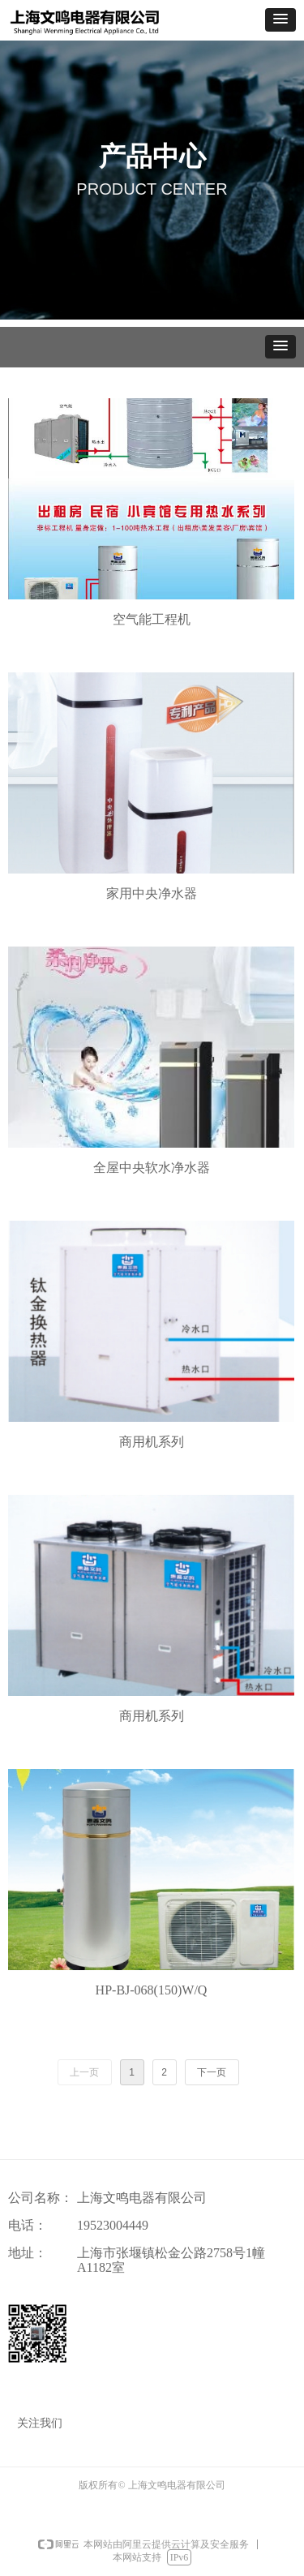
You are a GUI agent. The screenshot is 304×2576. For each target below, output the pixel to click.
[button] (280, 20)
